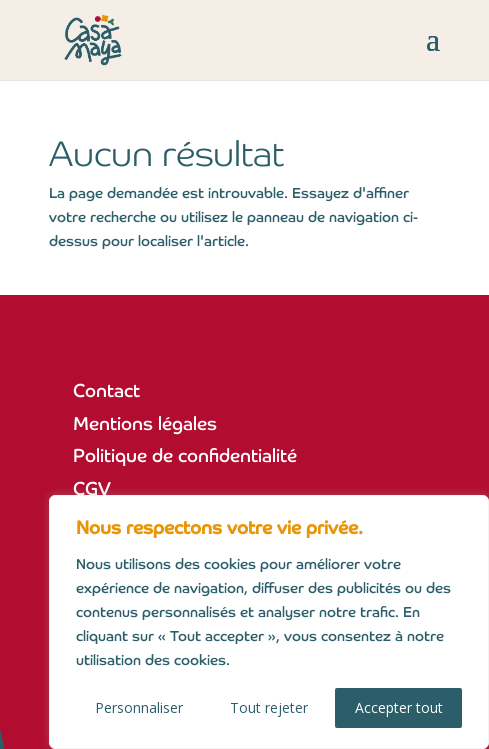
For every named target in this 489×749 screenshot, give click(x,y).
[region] (269, 622)
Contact (106, 390)
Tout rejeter (269, 707)
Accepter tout (399, 707)
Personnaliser (139, 707)
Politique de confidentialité (185, 455)
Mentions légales (145, 423)
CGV (92, 488)
